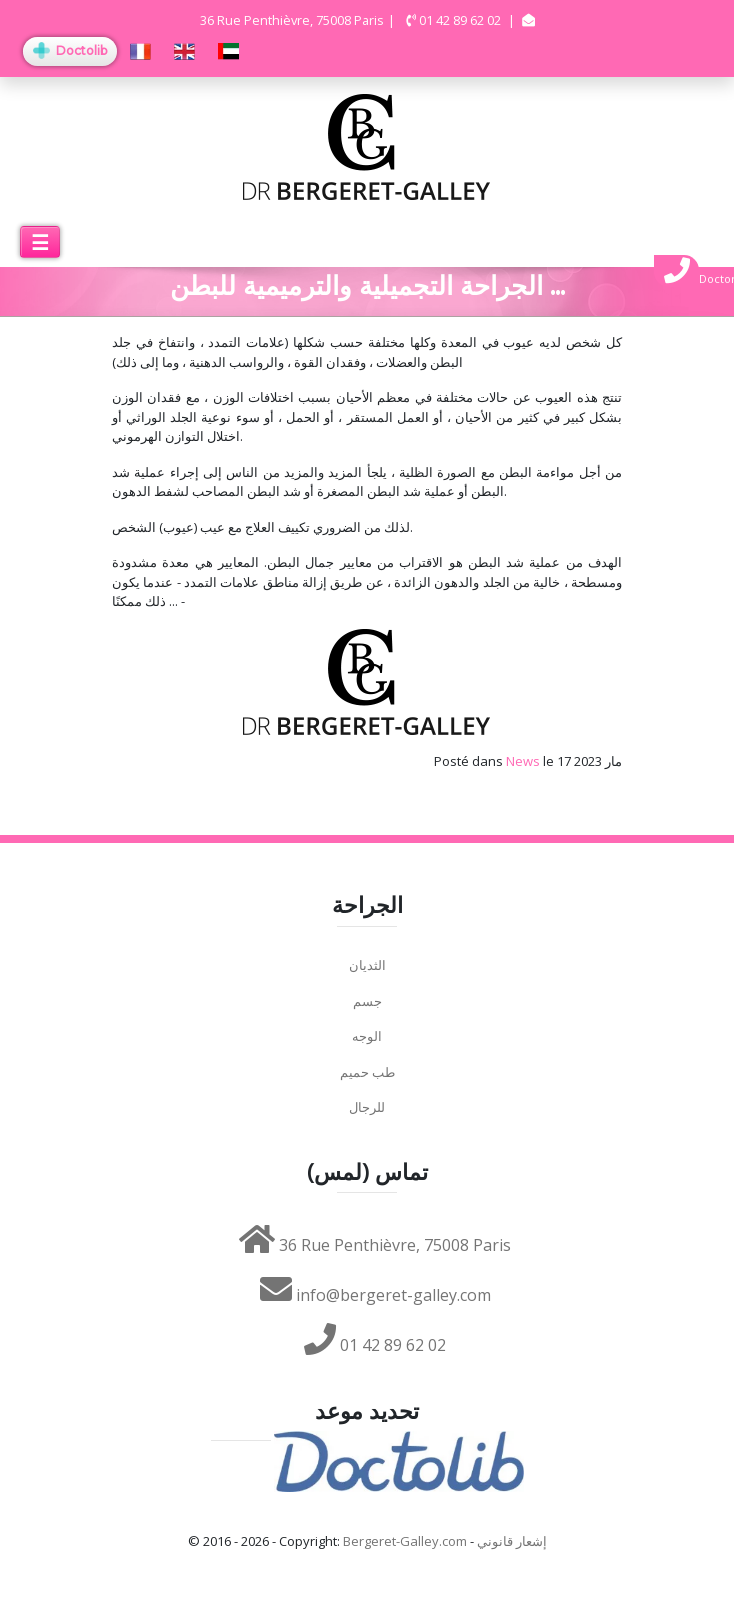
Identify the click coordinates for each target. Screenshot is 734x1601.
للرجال (367, 1107)
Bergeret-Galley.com (405, 1541)
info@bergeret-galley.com (375, 1295)
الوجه (367, 1036)
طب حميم (367, 1072)
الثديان (367, 965)
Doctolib (70, 50)
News (523, 761)
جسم (367, 1001)
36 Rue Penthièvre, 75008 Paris (375, 1245)
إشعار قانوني (512, 1541)
